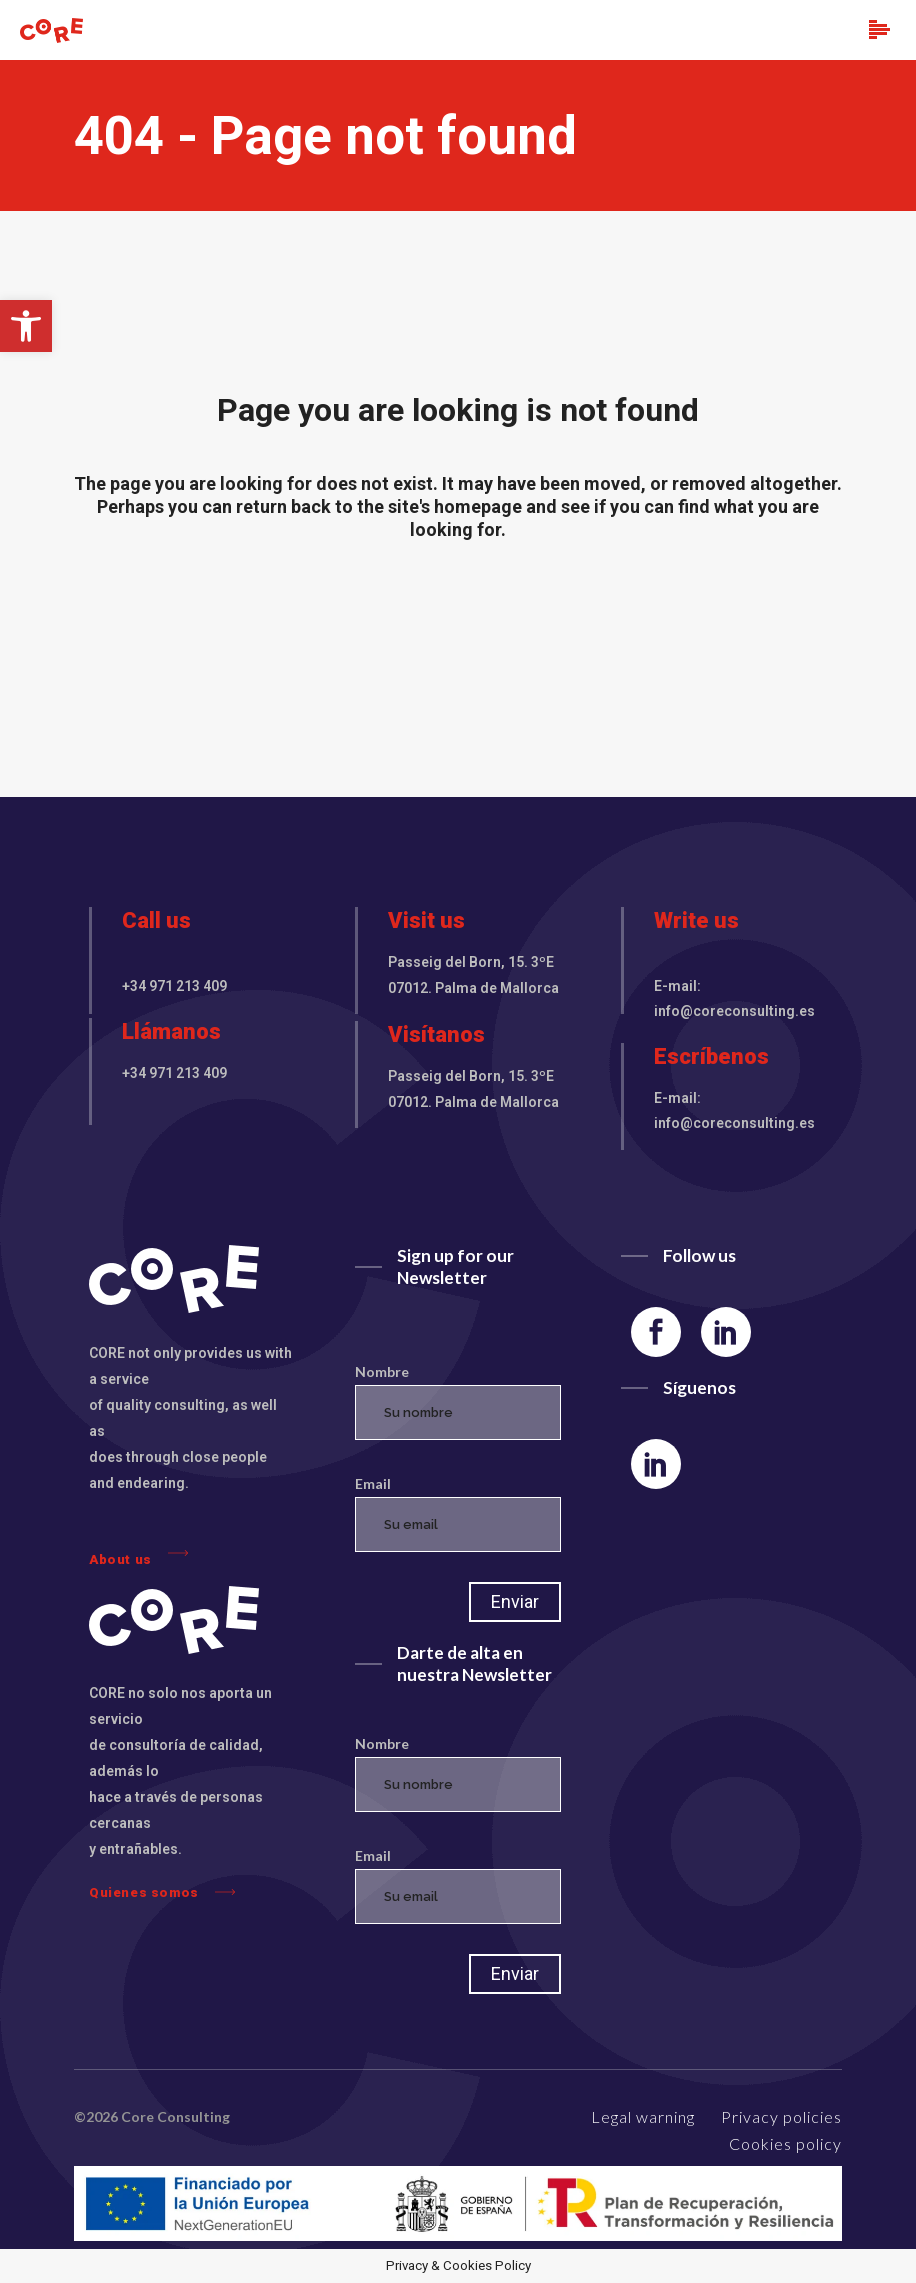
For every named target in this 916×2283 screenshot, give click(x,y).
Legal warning (643, 2116)
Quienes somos (162, 1892)
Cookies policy (785, 2143)
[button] (26, 326)
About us (138, 1554)
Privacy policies (781, 2116)
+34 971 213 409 (174, 986)
